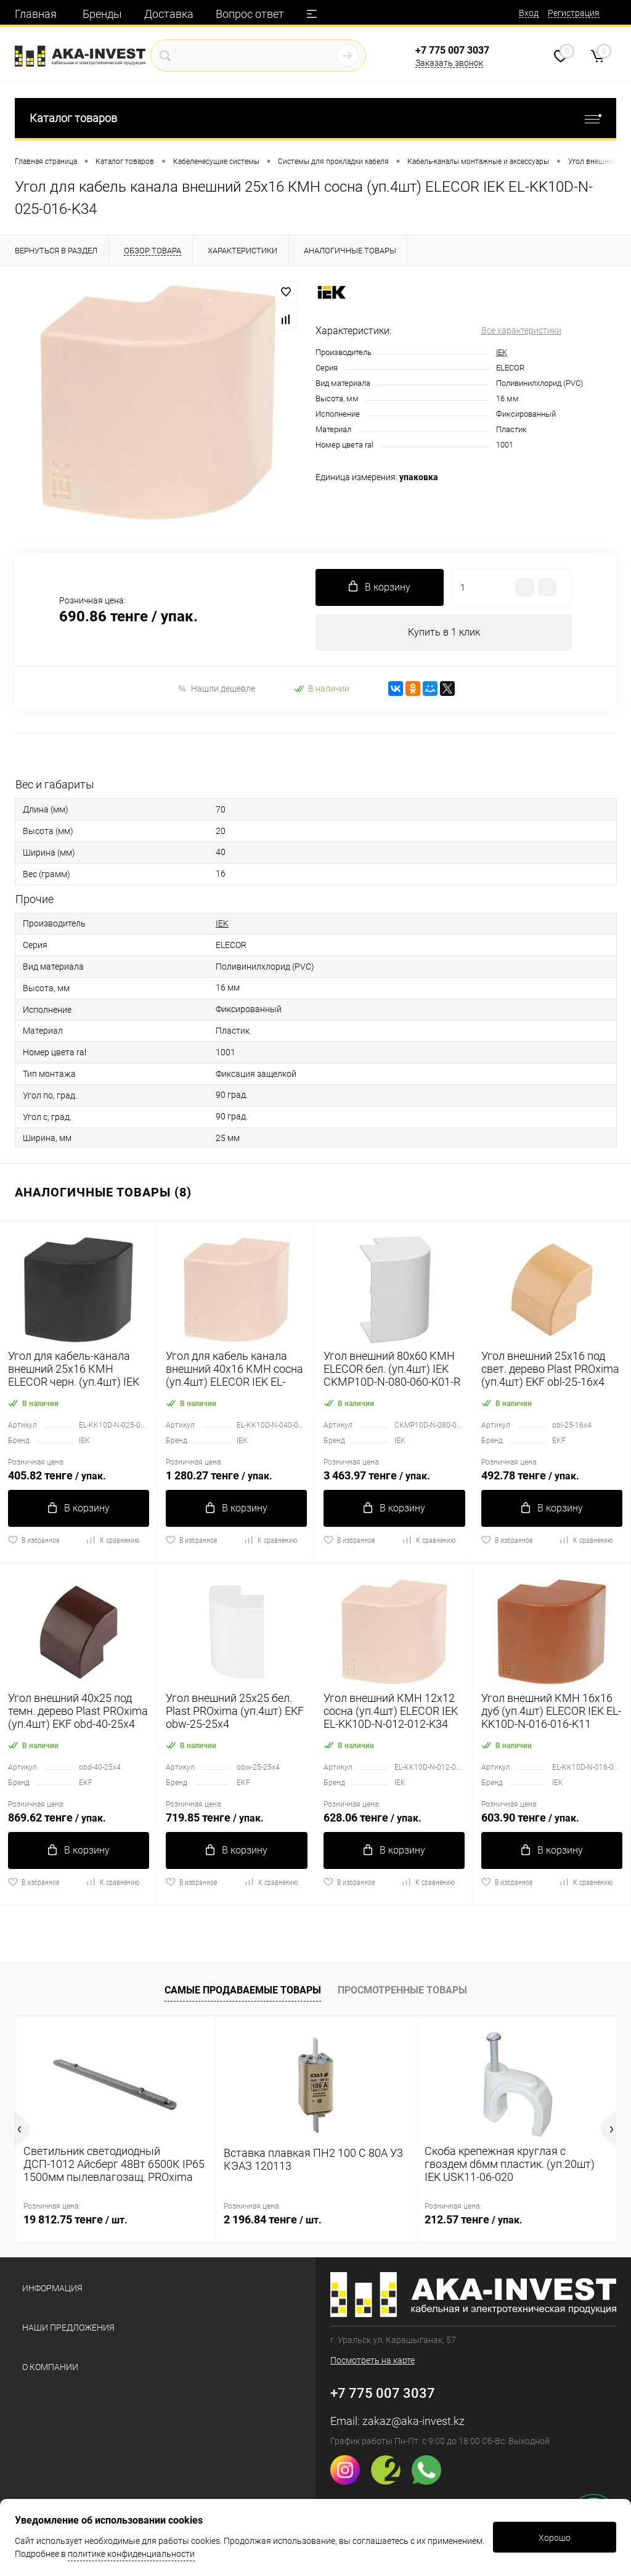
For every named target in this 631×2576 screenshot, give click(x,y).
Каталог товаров (315, 118)
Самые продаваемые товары (243, 1990)
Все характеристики (521, 330)
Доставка (168, 13)
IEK (501, 352)
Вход (529, 13)
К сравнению (112, 1540)
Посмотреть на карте (372, 2360)
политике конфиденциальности (131, 2554)
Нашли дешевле (216, 689)
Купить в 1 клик (444, 632)
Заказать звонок (449, 63)
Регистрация (574, 13)
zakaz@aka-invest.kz (413, 2420)
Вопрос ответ (250, 13)
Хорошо (555, 2538)
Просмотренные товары (402, 1990)
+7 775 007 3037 (452, 50)
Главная (36, 13)
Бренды (102, 13)
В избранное (33, 1539)
